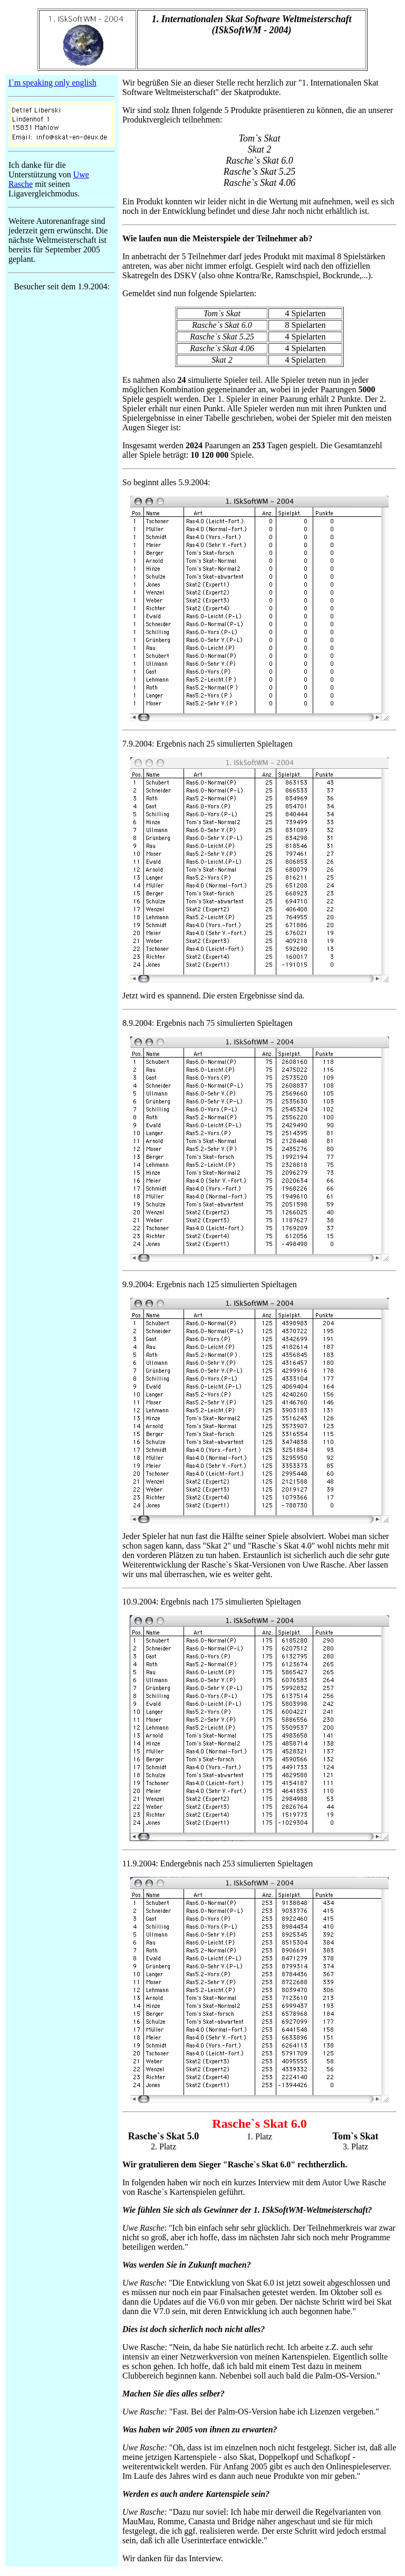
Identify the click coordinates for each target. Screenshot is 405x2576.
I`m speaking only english (52, 82)
